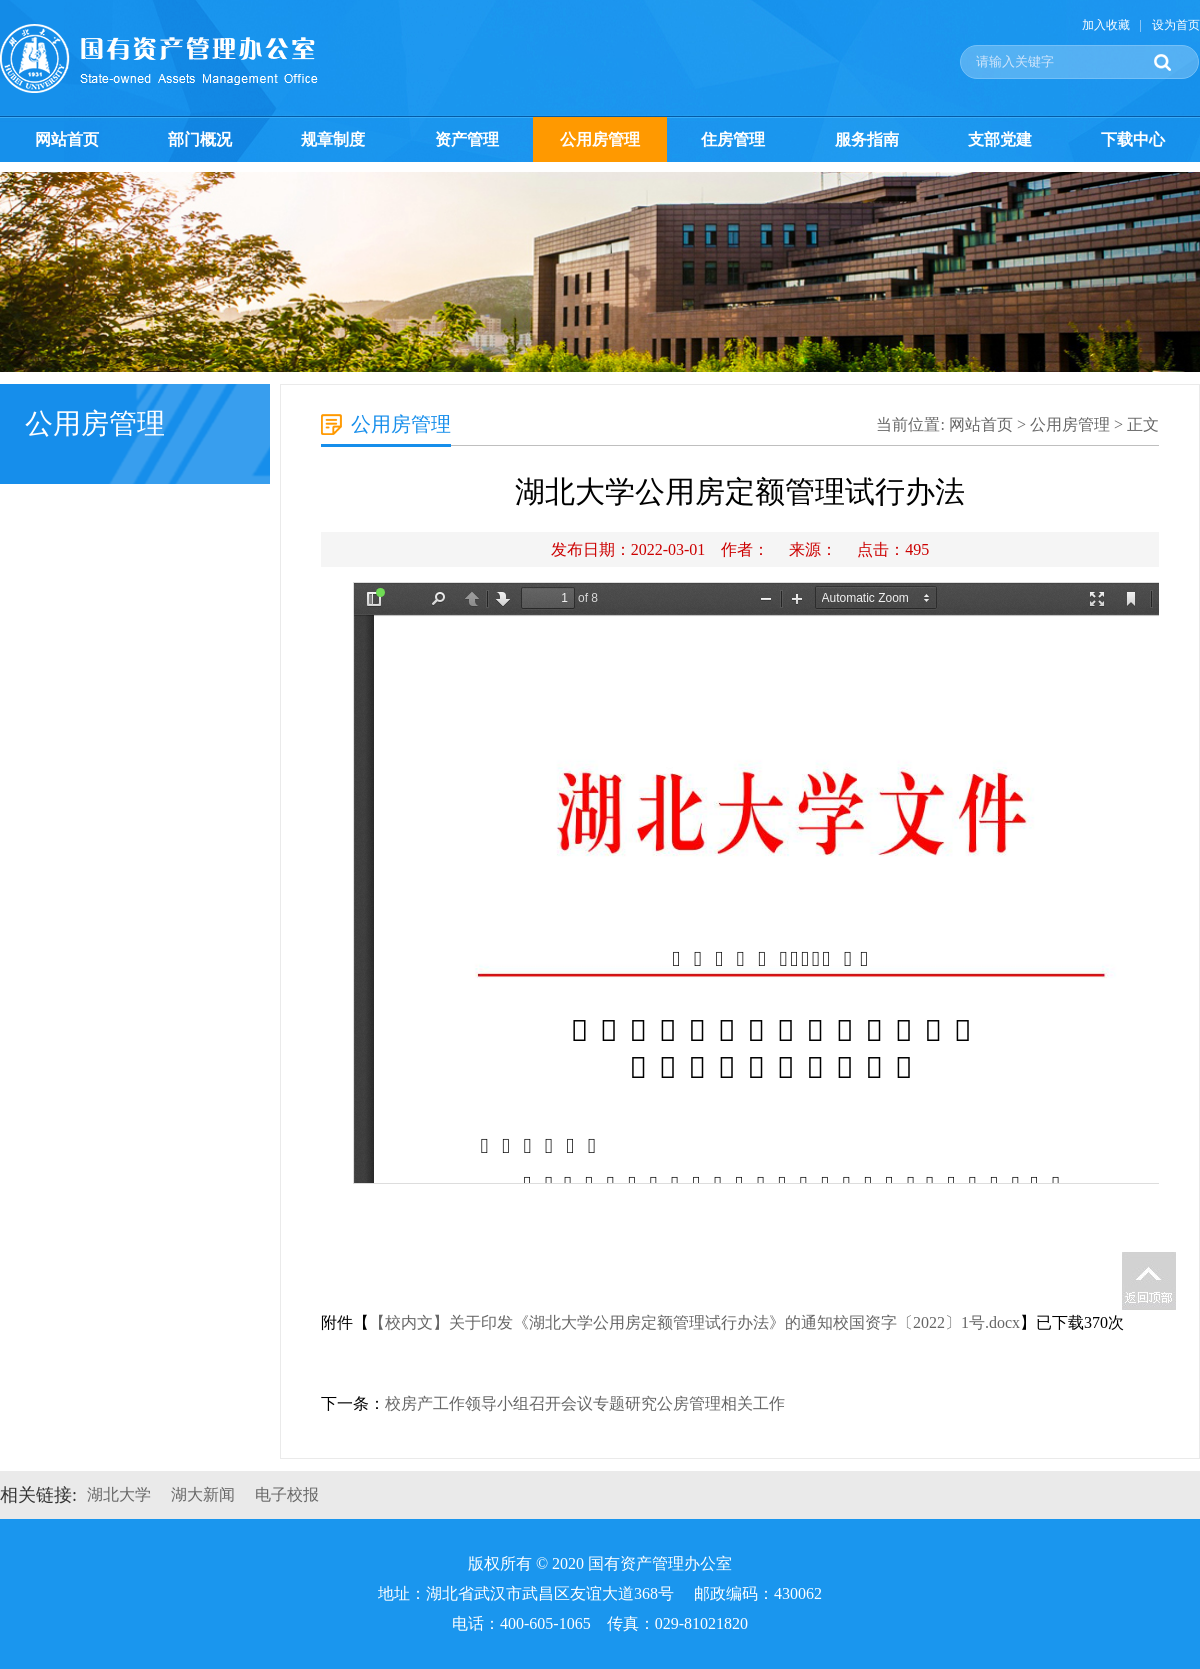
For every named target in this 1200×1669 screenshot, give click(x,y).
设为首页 (1176, 25)
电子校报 (287, 1494)
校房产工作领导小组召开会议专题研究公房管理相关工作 (585, 1403)
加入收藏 (1106, 25)
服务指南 (867, 139)
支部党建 (1000, 139)
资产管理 (467, 139)
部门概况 (200, 139)
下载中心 (1133, 139)
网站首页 (67, 139)
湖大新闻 (203, 1494)
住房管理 (733, 139)
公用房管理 (600, 139)
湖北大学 (119, 1494)
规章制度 (333, 139)
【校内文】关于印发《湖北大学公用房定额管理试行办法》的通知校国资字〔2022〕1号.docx (694, 1322)
